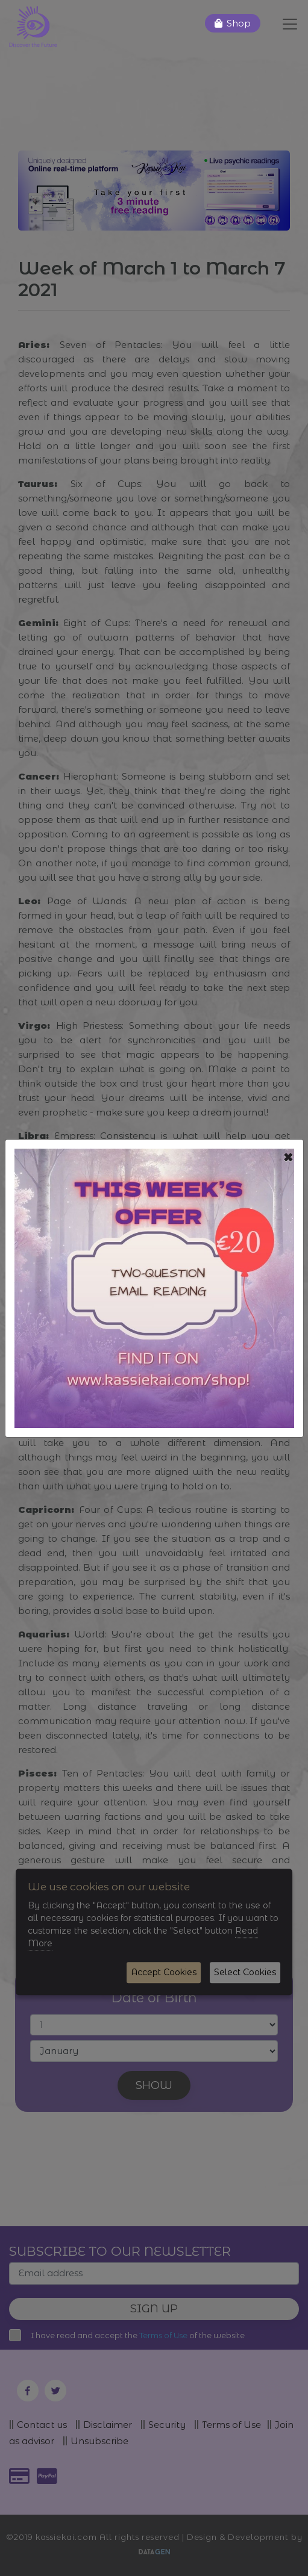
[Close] (288, 1158)
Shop (239, 23)
